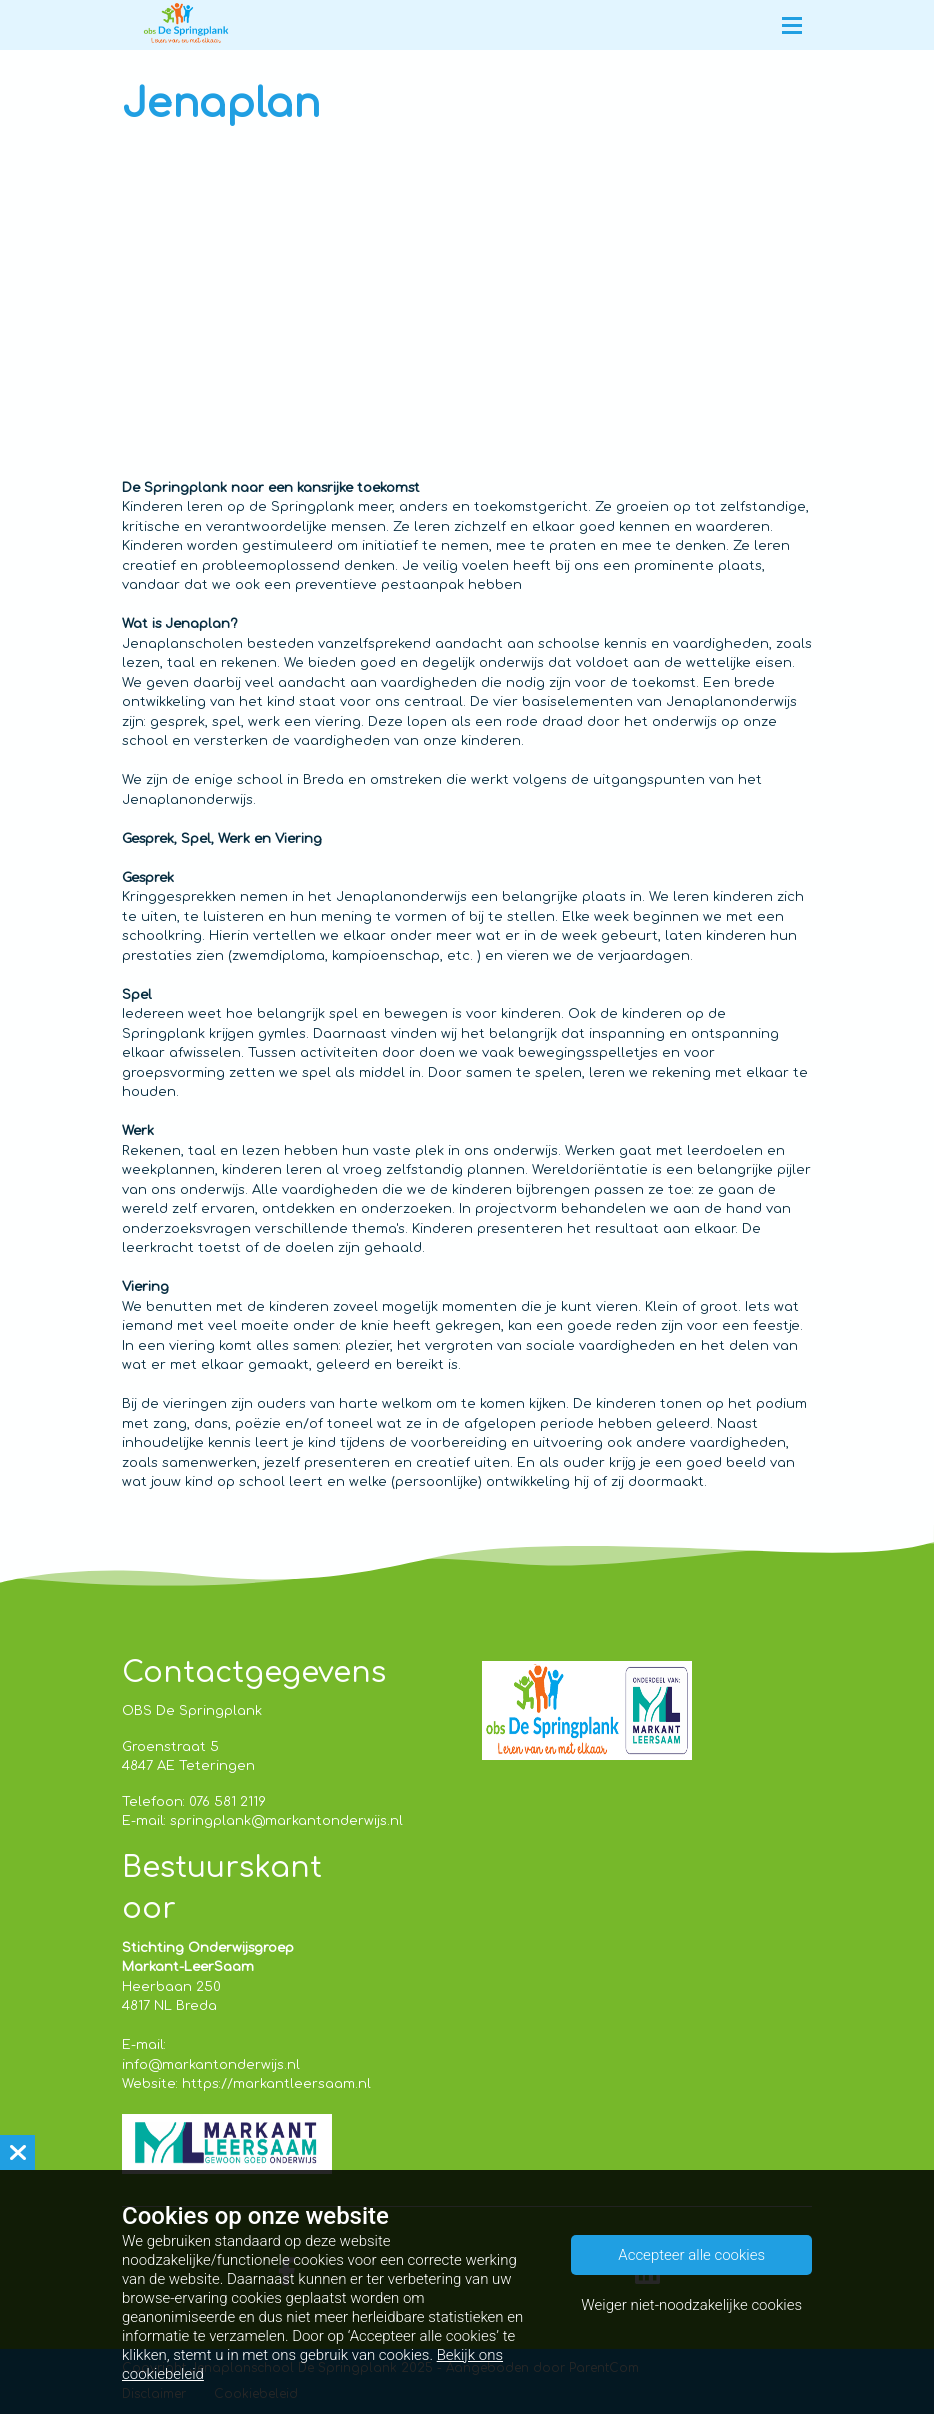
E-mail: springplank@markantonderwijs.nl (262, 1821)
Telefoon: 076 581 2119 (194, 1802)
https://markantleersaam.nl (276, 2084)
